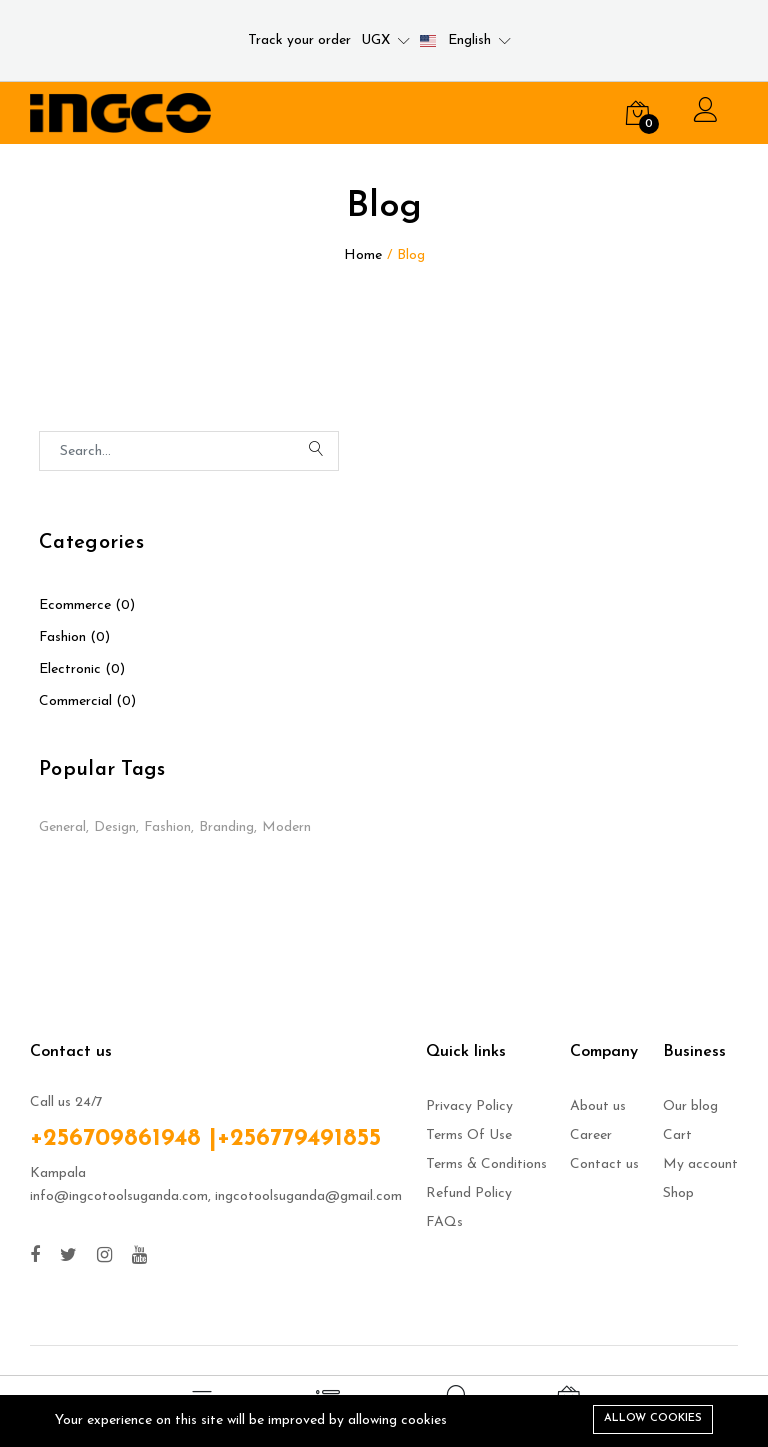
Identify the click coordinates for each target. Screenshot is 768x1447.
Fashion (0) (74, 637)
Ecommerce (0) (87, 605)
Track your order (299, 40)
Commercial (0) (87, 701)
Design (115, 827)
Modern (286, 827)
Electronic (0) (82, 669)
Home (363, 255)
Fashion (167, 827)
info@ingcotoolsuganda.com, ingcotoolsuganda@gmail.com (216, 1196)
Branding (226, 827)
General (62, 827)
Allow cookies (653, 1418)
